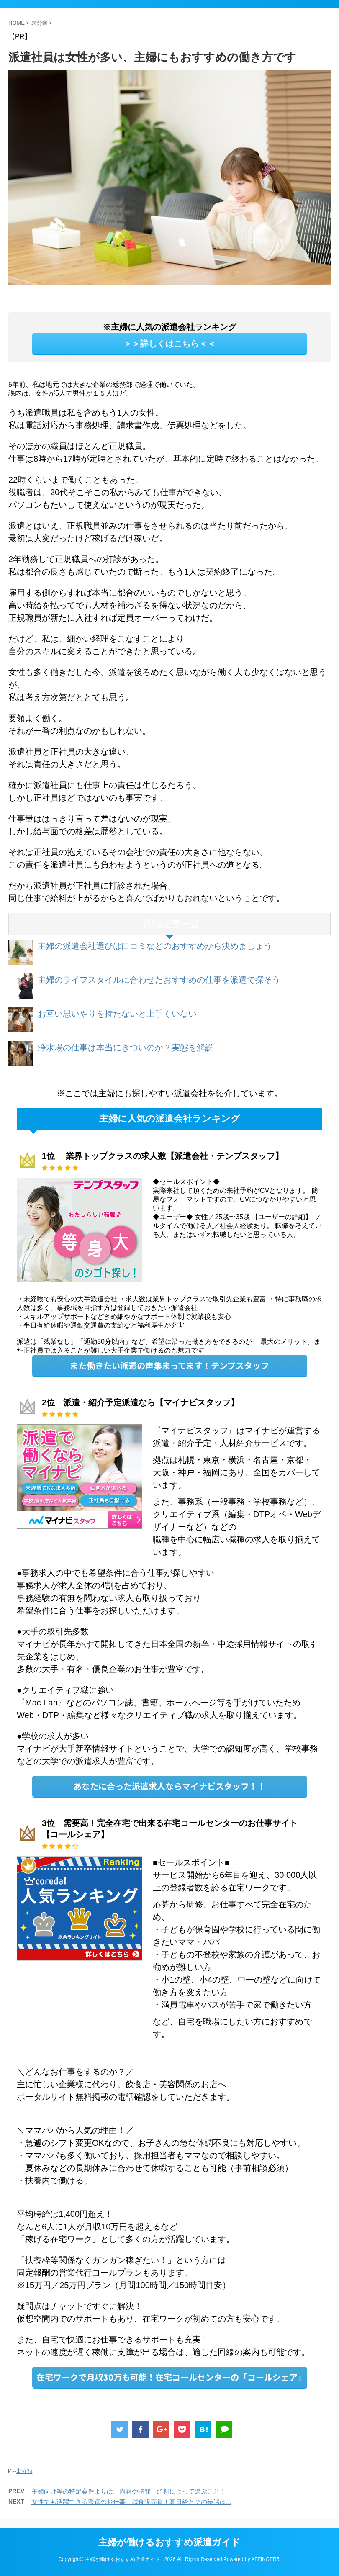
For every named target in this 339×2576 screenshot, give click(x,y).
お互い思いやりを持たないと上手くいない (117, 1013)
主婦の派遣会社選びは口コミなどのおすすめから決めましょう (155, 945)
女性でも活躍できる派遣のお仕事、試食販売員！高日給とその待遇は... (131, 2501)
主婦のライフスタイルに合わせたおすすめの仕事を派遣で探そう (159, 979)
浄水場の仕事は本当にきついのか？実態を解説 (125, 1047)
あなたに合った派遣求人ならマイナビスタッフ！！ (169, 1786)
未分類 (24, 2471)
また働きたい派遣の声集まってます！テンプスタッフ (169, 1365)
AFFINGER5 (265, 2559)
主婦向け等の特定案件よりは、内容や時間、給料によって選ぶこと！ (128, 2491)
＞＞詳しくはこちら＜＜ (169, 343)
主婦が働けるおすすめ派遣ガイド (169, 2542)
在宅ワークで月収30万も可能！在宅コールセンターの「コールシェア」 (171, 2377)
